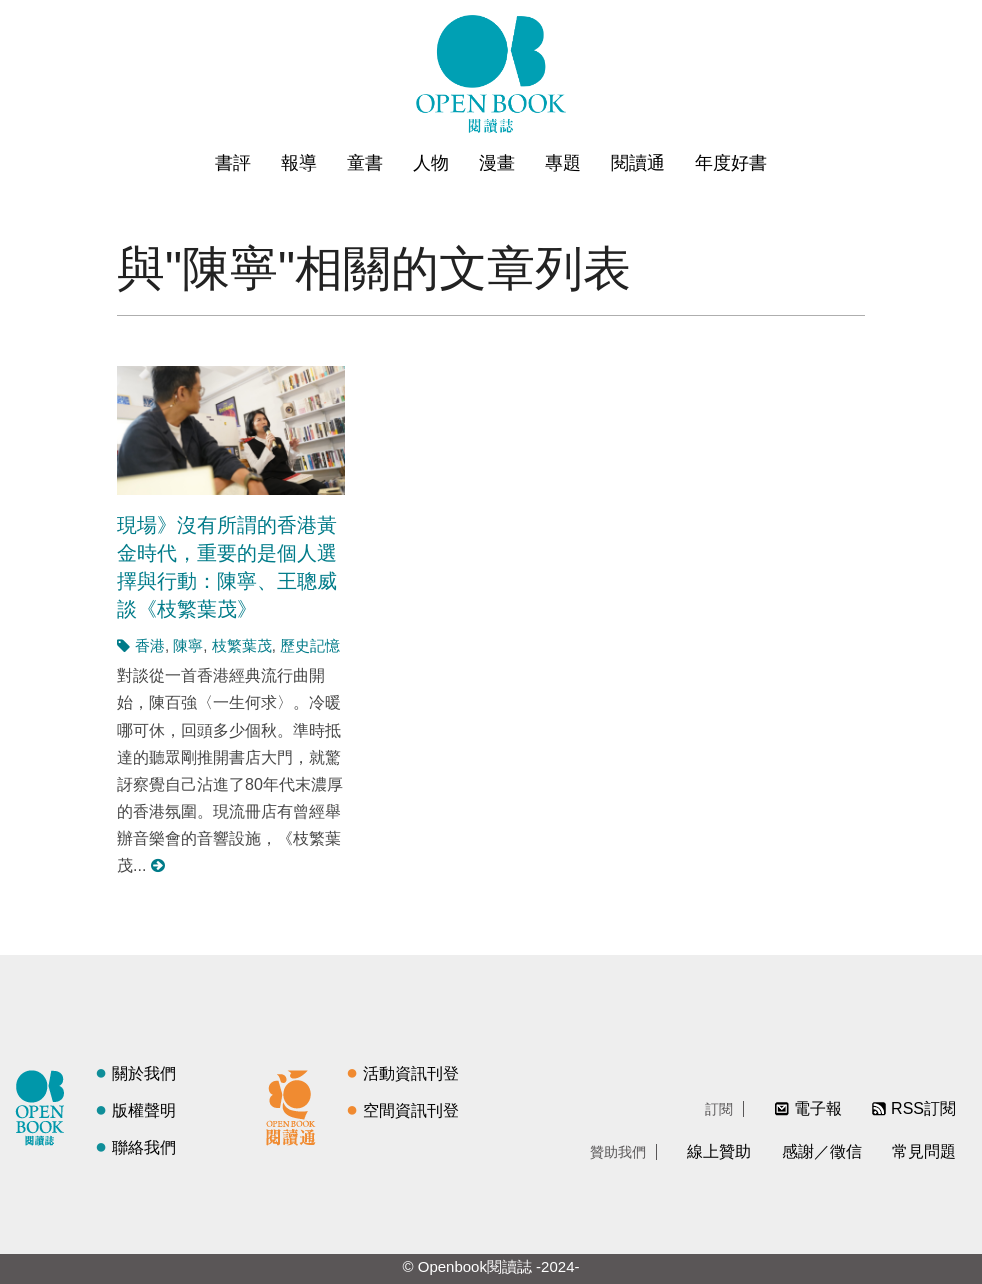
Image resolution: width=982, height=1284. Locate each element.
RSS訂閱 (923, 1108)
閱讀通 (638, 163)
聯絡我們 (144, 1147)
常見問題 (924, 1151)
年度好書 (731, 163)
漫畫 (497, 163)
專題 (563, 163)
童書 (365, 163)
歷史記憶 (310, 645)
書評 (233, 163)
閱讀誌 (45, 1105)
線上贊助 (719, 1151)
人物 (431, 163)
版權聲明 (144, 1110)
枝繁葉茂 (242, 645)
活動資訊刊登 (411, 1073)
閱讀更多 (159, 865)
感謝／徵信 (822, 1151)
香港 (150, 645)
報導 (299, 163)
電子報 (818, 1108)
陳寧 (188, 645)
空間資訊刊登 (411, 1110)
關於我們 (144, 1073)
